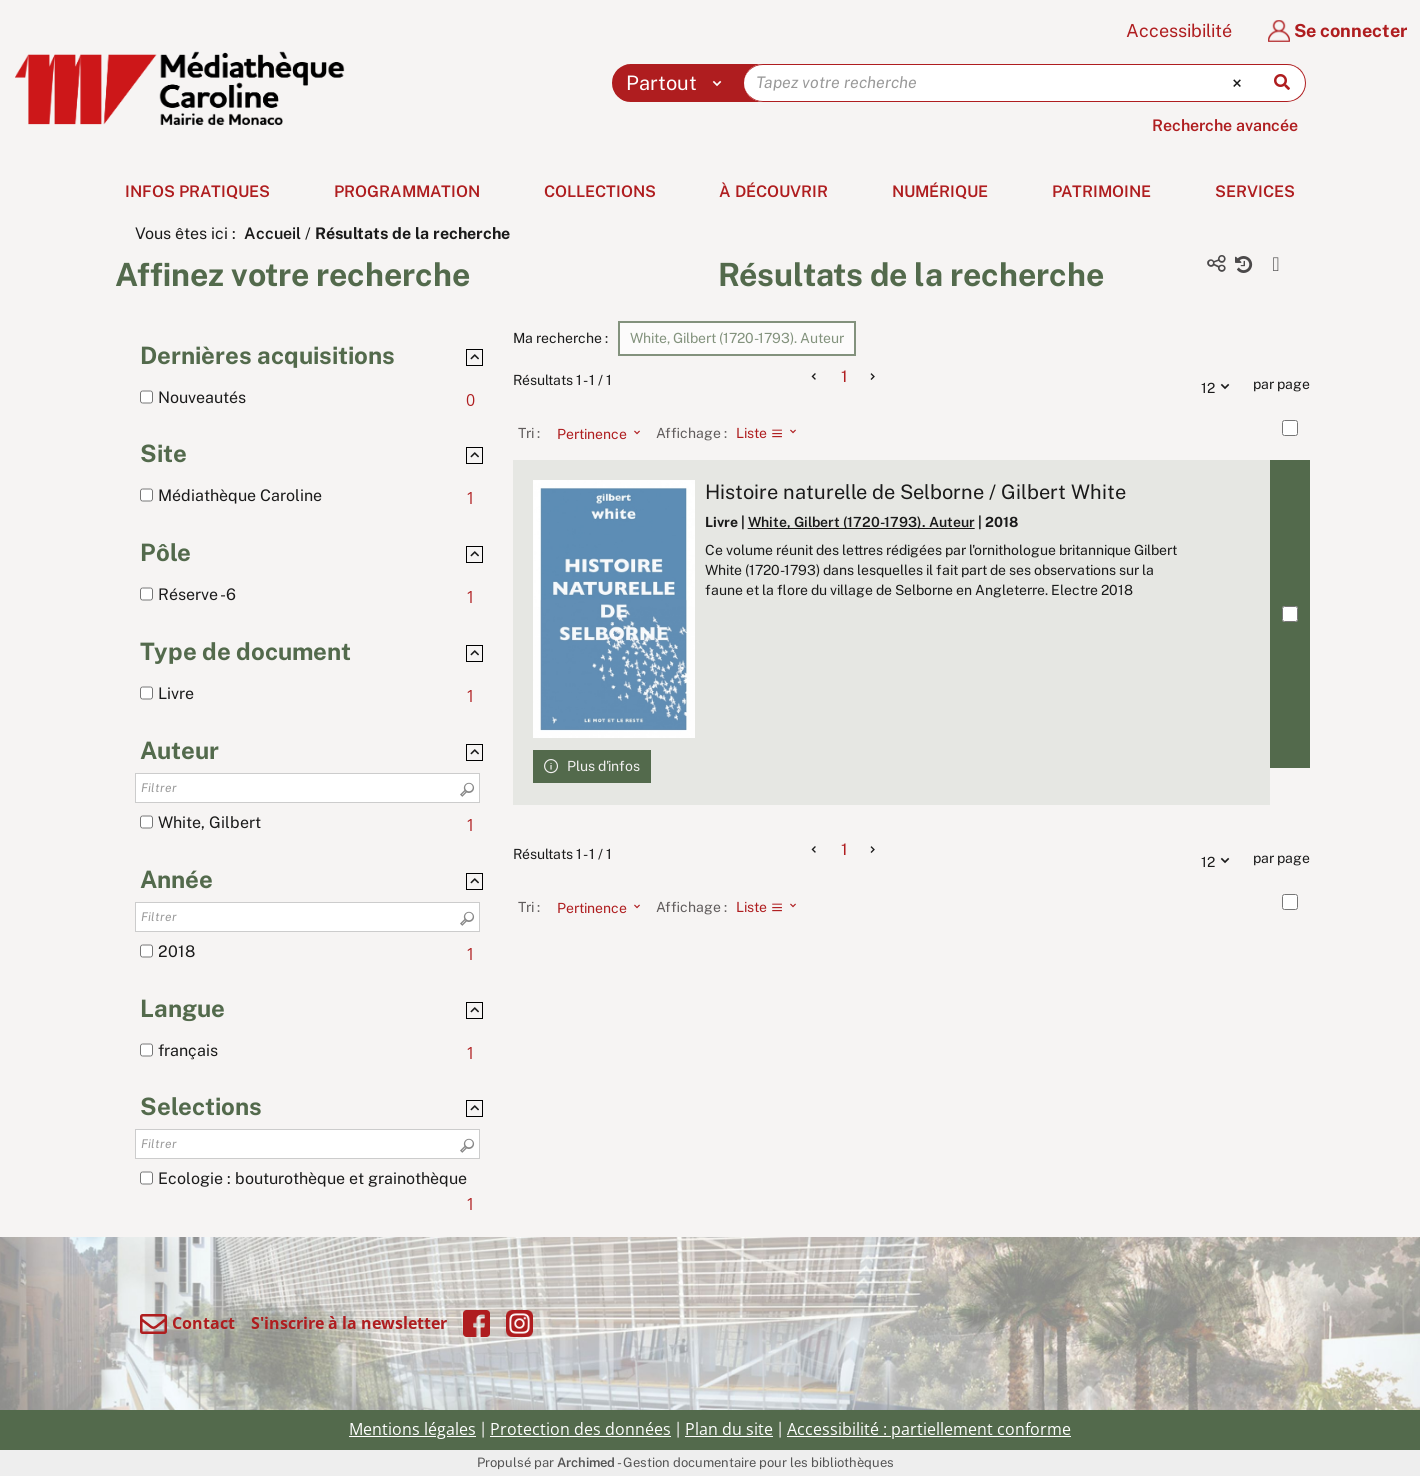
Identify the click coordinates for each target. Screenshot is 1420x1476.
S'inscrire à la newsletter (349, 1323)
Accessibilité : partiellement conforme (929, 1429)
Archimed (586, 1462)
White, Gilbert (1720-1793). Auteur (861, 522)
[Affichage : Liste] (772, 433)
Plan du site (729, 1429)
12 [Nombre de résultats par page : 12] (1220, 385)
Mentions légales (412, 1429)
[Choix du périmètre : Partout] (678, 83)
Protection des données (580, 1429)
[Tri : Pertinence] (593, 433)
